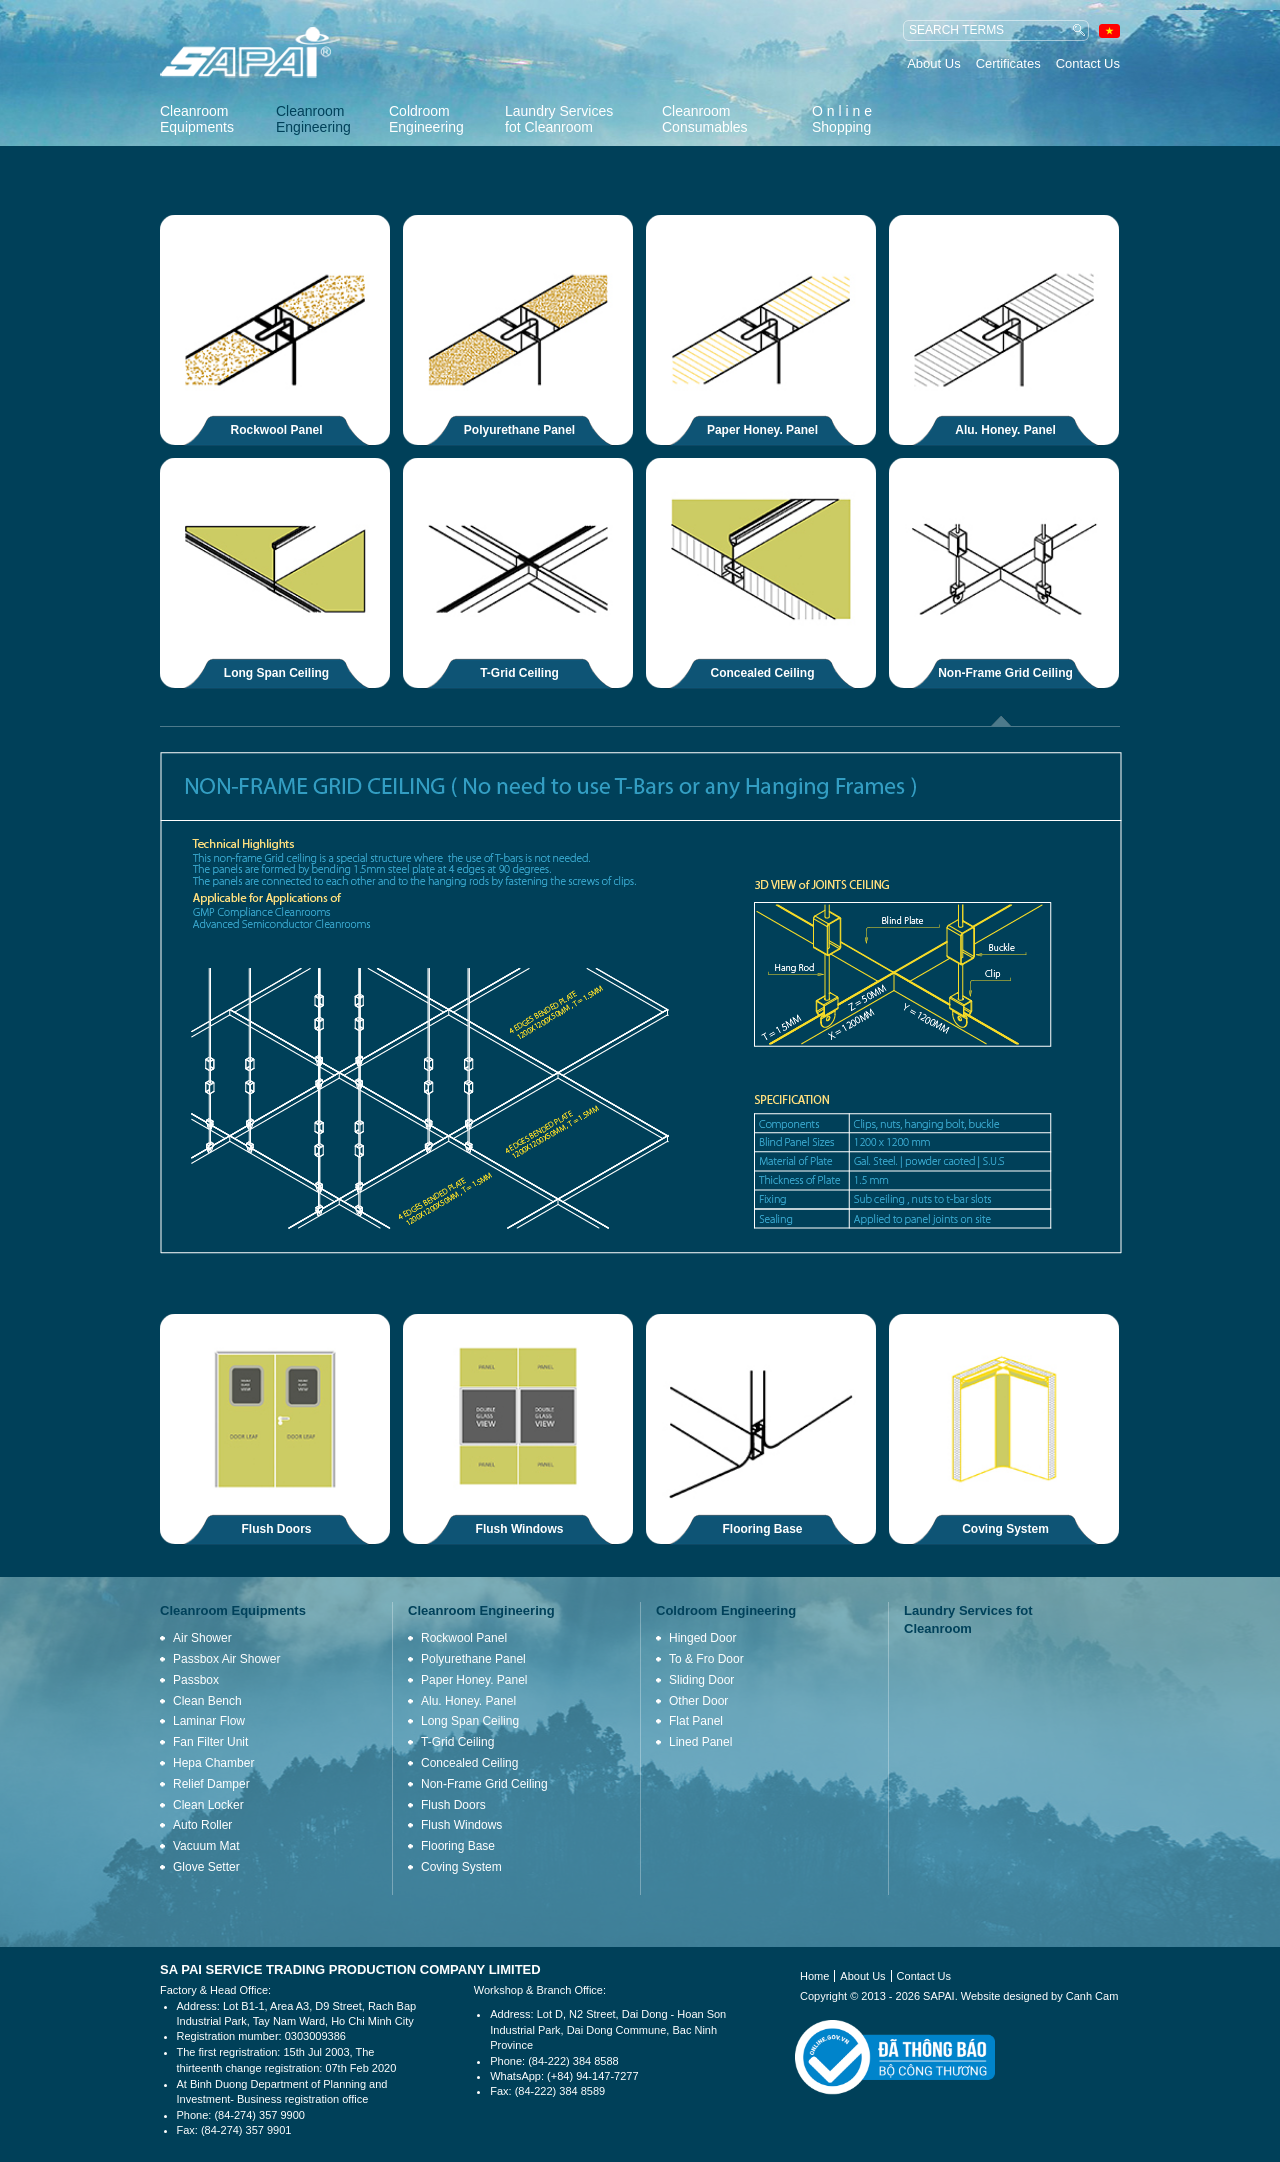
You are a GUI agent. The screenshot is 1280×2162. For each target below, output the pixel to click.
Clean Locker (208, 1805)
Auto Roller (202, 1825)
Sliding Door (701, 1680)
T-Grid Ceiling (519, 673)
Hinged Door (702, 1638)
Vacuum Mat (206, 1846)
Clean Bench (207, 1701)
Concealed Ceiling (763, 673)
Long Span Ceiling (276, 673)
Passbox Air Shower (226, 1659)
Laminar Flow (209, 1721)
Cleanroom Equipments (197, 119)
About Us (933, 63)
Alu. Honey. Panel (1005, 430)
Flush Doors (277, 1529)
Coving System (1005, 1529)
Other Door (698, 1701)
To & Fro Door (706, 1659)
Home (814, 1976)
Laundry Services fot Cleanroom (559, 119)
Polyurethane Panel (519, 430)
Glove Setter (206, 1867)
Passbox (196, 1680)
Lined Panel (700, 1742)
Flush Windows (520, 1529)
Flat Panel (696, 1721)
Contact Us (1088, 63)
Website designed (1004, 1996)
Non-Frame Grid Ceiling (1005, 673)
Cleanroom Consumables (705, 119)
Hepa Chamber (213, 1763)
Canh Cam (1092, 1996)
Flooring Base (763, 1529)
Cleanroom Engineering (313, 119)
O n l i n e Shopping (842, 119)
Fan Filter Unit (210, 1742)
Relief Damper (211, 1784)
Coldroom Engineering (426, 119)
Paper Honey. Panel (762, 430)
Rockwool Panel (277, 430)
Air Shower (202, 1638)
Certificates (1008, 63)
